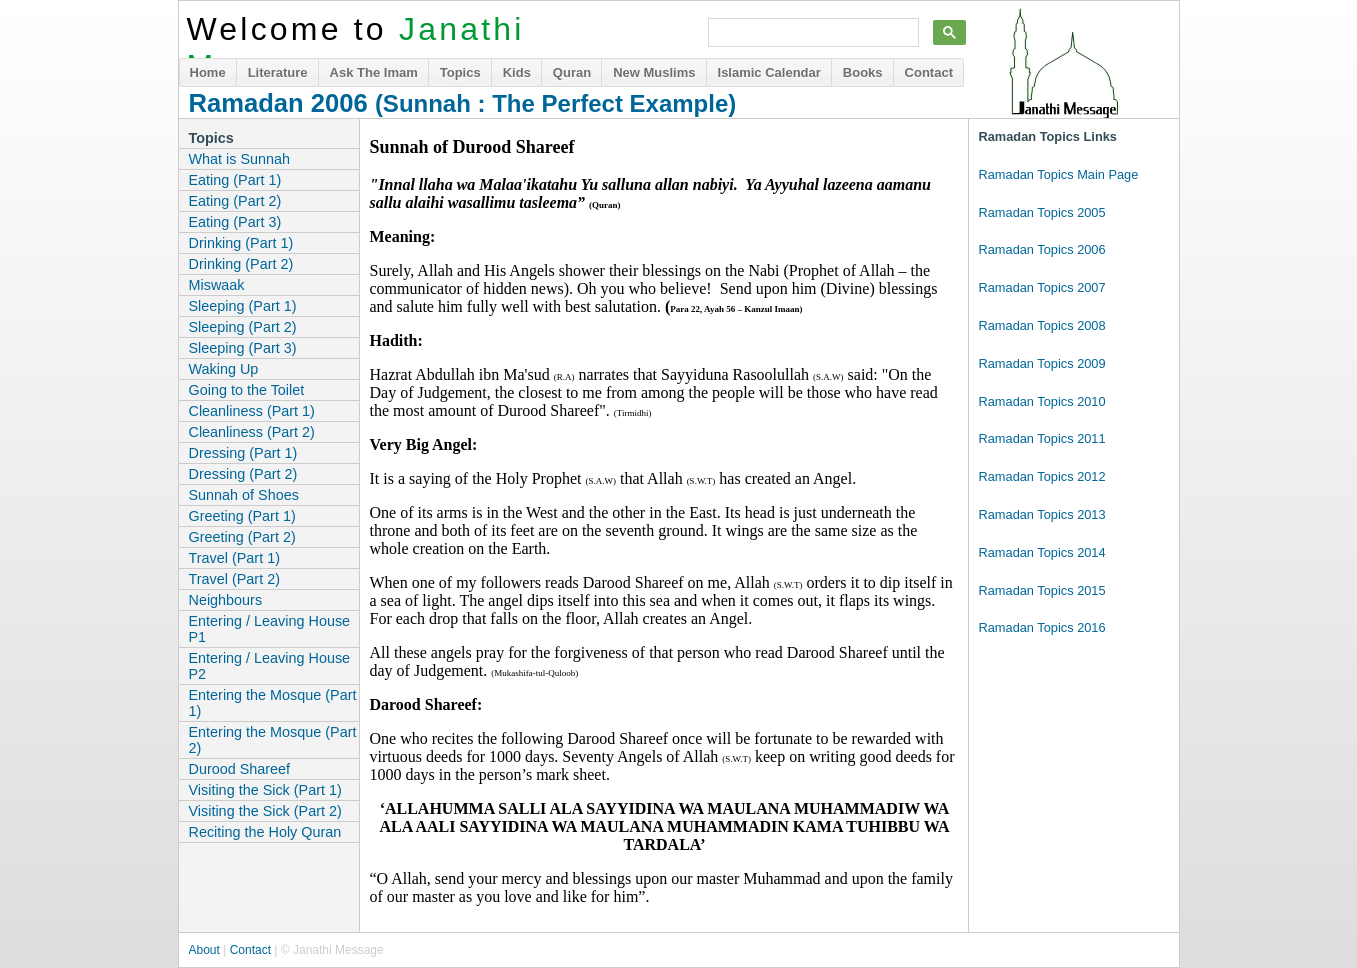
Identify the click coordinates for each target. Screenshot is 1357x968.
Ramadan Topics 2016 (1042, 627)
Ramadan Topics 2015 (1042, 590)
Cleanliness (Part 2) (252, 432)
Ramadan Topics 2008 (1042, 325)
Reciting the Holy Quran (265, 832)
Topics (460, 72)
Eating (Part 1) (235, 180)
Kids (517, 72)
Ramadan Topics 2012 (1042, 476)
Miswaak (217, 285)
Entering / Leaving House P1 (270, 629)
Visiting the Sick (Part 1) (265, 790)
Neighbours (226, 600)
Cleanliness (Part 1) (252, 411)
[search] (811, 33)
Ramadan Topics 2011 (1042, 438)
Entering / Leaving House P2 (270, 666)
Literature (278, 72)
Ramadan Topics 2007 (1042, 287)
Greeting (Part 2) (242, 537)
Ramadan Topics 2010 (1042, 401)
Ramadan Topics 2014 (1042, 552)
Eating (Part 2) (235, 201)
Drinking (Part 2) (241, 264)
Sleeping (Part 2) (243, 327)
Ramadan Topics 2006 (1042, 249)
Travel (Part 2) (234, 579)
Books (863, 72)
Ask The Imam (374, 72)
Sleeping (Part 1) (243, 306)
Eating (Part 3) (235, 222)
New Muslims (654, 72)
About (204, 950)
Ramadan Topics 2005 (1042, 212)
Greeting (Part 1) (242, 516)
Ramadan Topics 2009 (1042, 363)
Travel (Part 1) (234, 558)
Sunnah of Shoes (244, 495)
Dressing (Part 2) (243, 474)
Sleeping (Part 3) (243, 348)
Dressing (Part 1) (243, 453)
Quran (572, 72)
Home (208, 72)
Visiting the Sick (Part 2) (265, 811)
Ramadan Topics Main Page (1059, 174)
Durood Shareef (240, 769)
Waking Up (224, 369)
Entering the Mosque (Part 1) (273, 703)
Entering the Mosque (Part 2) (273, 740)
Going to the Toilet (247, 390)
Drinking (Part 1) (241, 243)
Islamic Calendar (769, 72)
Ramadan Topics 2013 (1042, 514)
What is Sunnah (240, 159)
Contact (929, 72)
